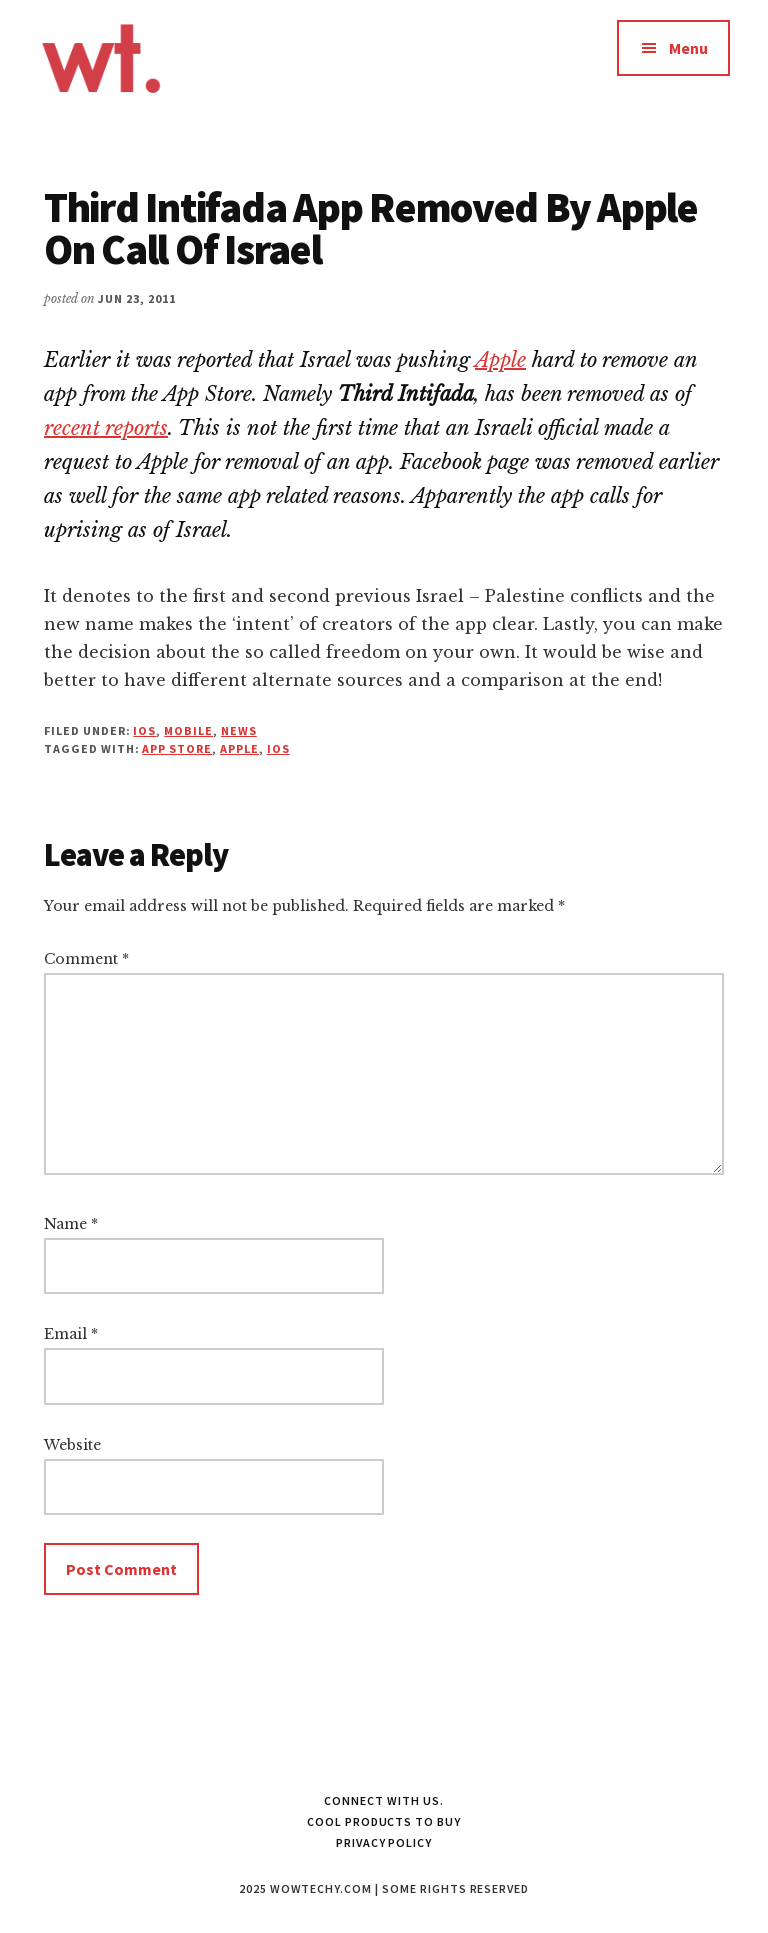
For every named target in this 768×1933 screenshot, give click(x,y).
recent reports (106, 428)
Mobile (188, 730)
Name (71, 1224)
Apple (500, 360)
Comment (86, 959)
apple (239, 748)
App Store (177, 748)
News (239, 730)
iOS (144, 730)
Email (71, 1334)
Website (72, 1445)
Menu (688, 48)
